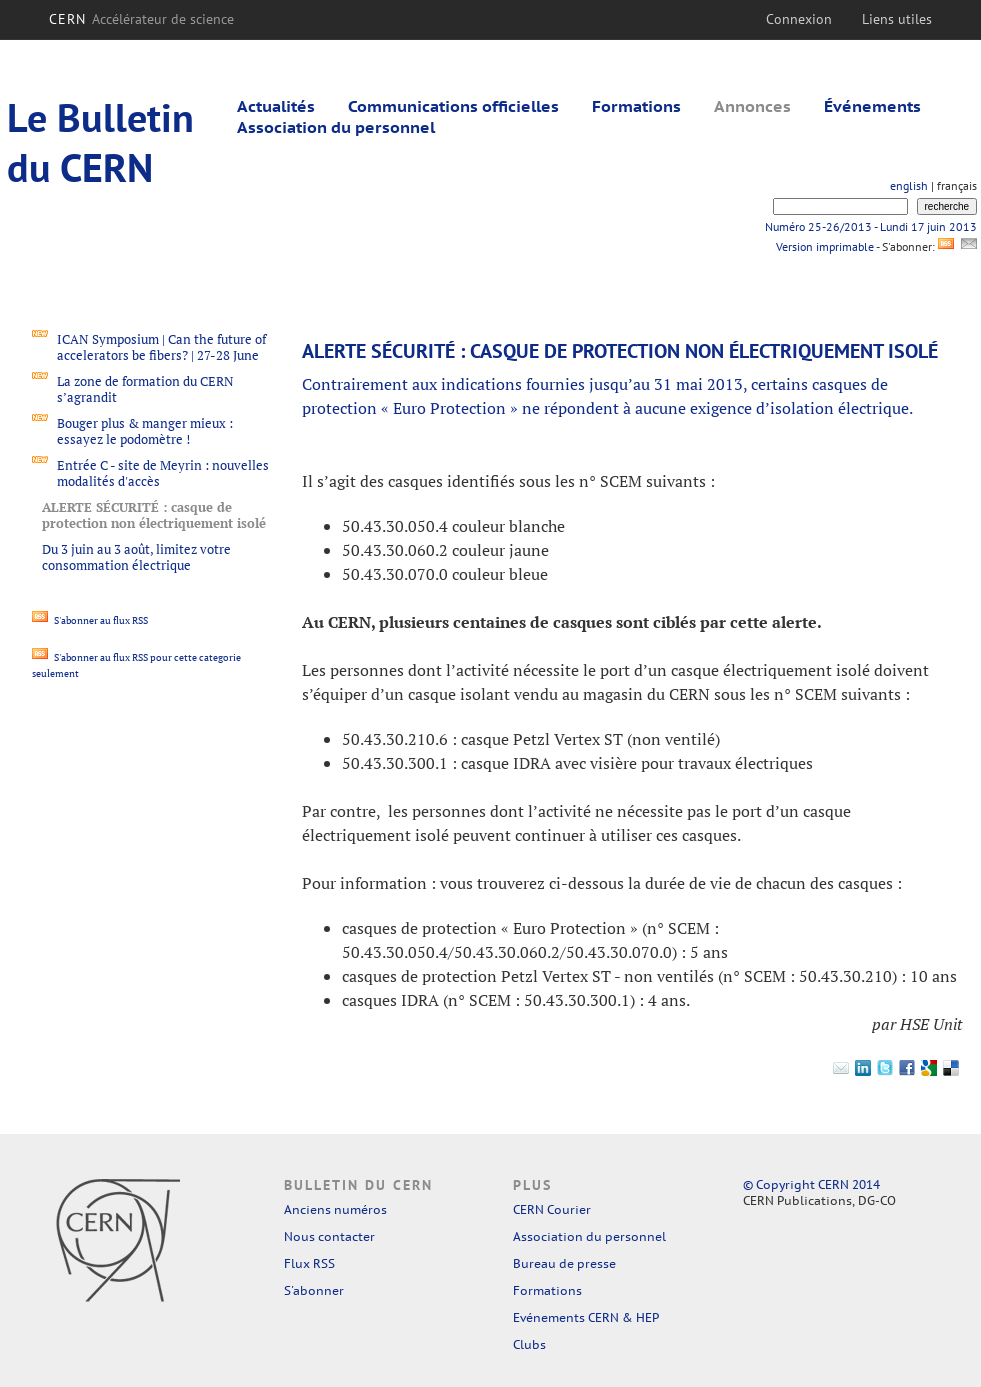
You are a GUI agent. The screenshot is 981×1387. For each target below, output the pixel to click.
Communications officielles (453, 106)
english (909, 185)
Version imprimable (824, 246)
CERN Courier (552, 1209)
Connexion (799, 19)
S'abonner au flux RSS (90, 620)
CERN (141, 19)
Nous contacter (329, 1236)
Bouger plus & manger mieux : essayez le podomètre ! (145, 431)
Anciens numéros (335, 1209)
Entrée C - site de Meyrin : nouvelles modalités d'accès (163, 473)
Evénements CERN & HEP (586, 1317)
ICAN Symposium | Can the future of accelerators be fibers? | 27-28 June (161, 347)
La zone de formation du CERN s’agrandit (145, 389)
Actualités (276, 106)
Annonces (752, 106)
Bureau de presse (564, 1263)
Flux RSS (309, 1263)
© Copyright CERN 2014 (811, 1184)
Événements (872, 106)
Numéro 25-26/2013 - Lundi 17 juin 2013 (871, 226)
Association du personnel (336, 127)
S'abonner (314, 1290)
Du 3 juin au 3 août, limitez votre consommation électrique (136, 557)
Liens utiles (897, 19)
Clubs (529, 1344)
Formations (636, 106)
